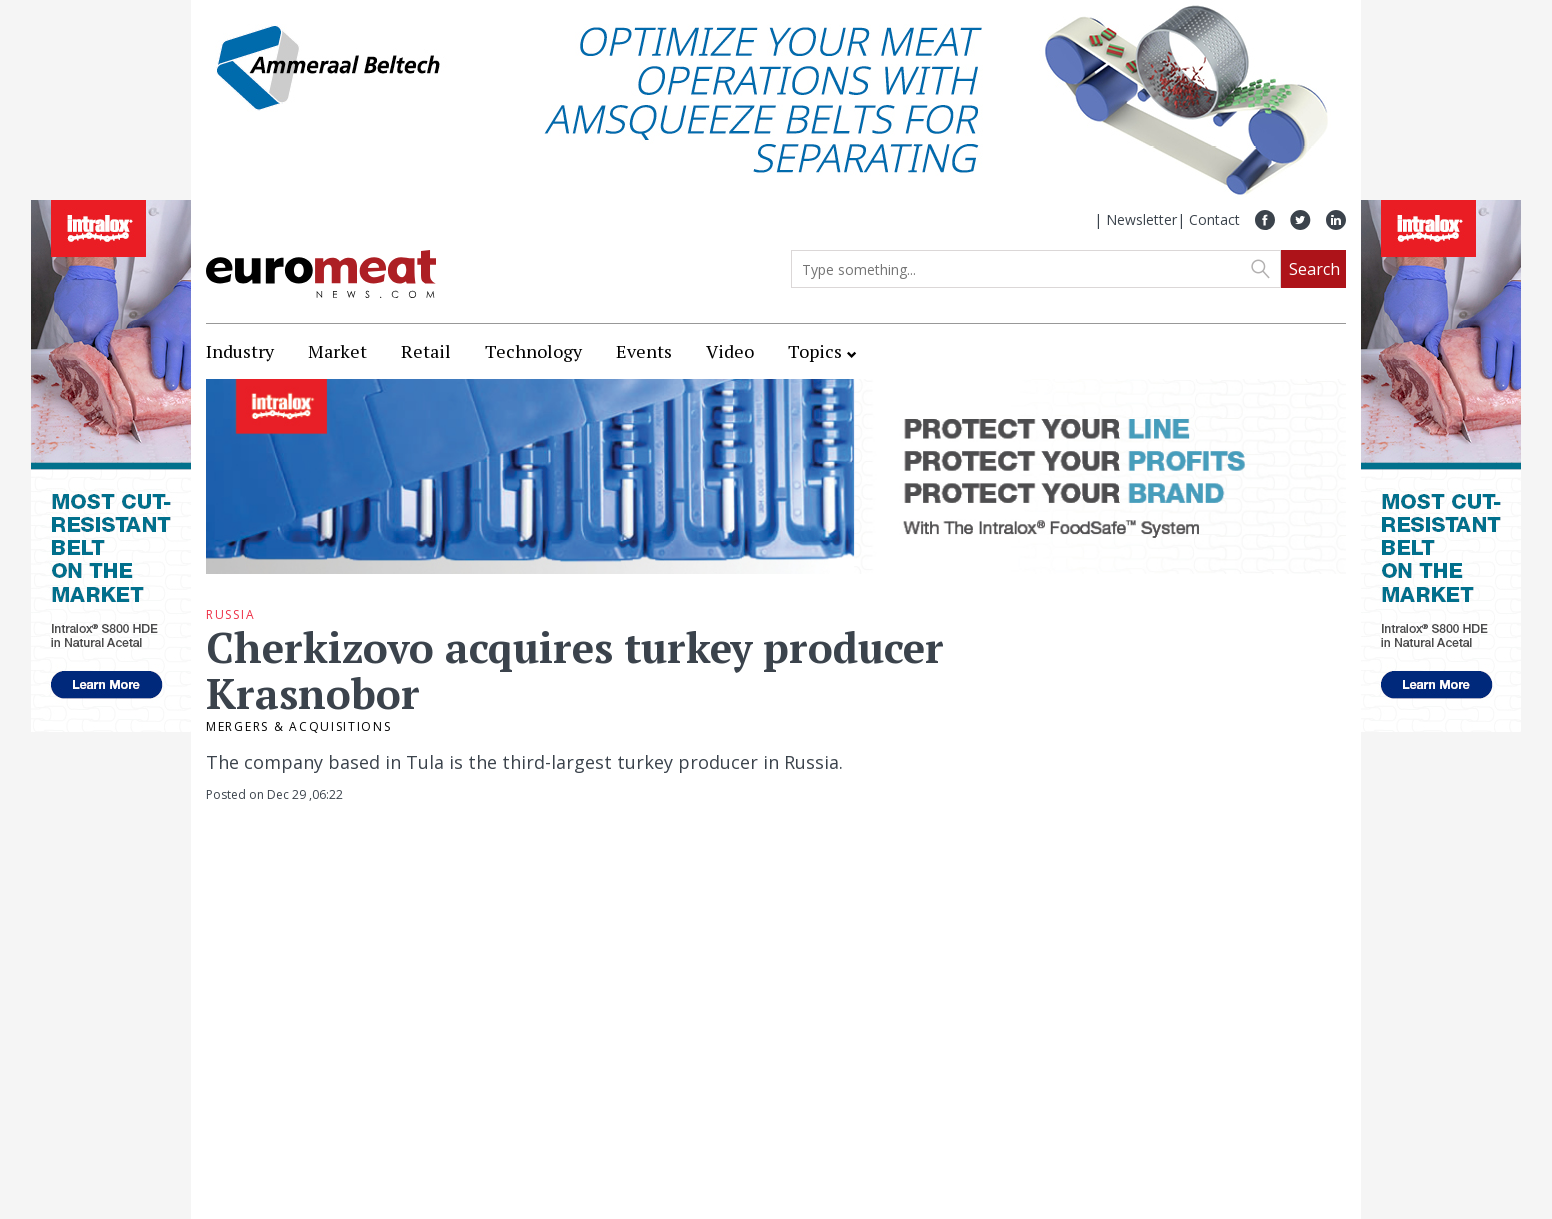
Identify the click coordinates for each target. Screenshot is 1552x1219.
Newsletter (1141, 219)
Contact (1214, 219)
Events (644, 351)
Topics (815, 351)
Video (730, 351)
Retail (426, 351)
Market (337, 351)
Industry (240, 351)
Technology (533, 351)
